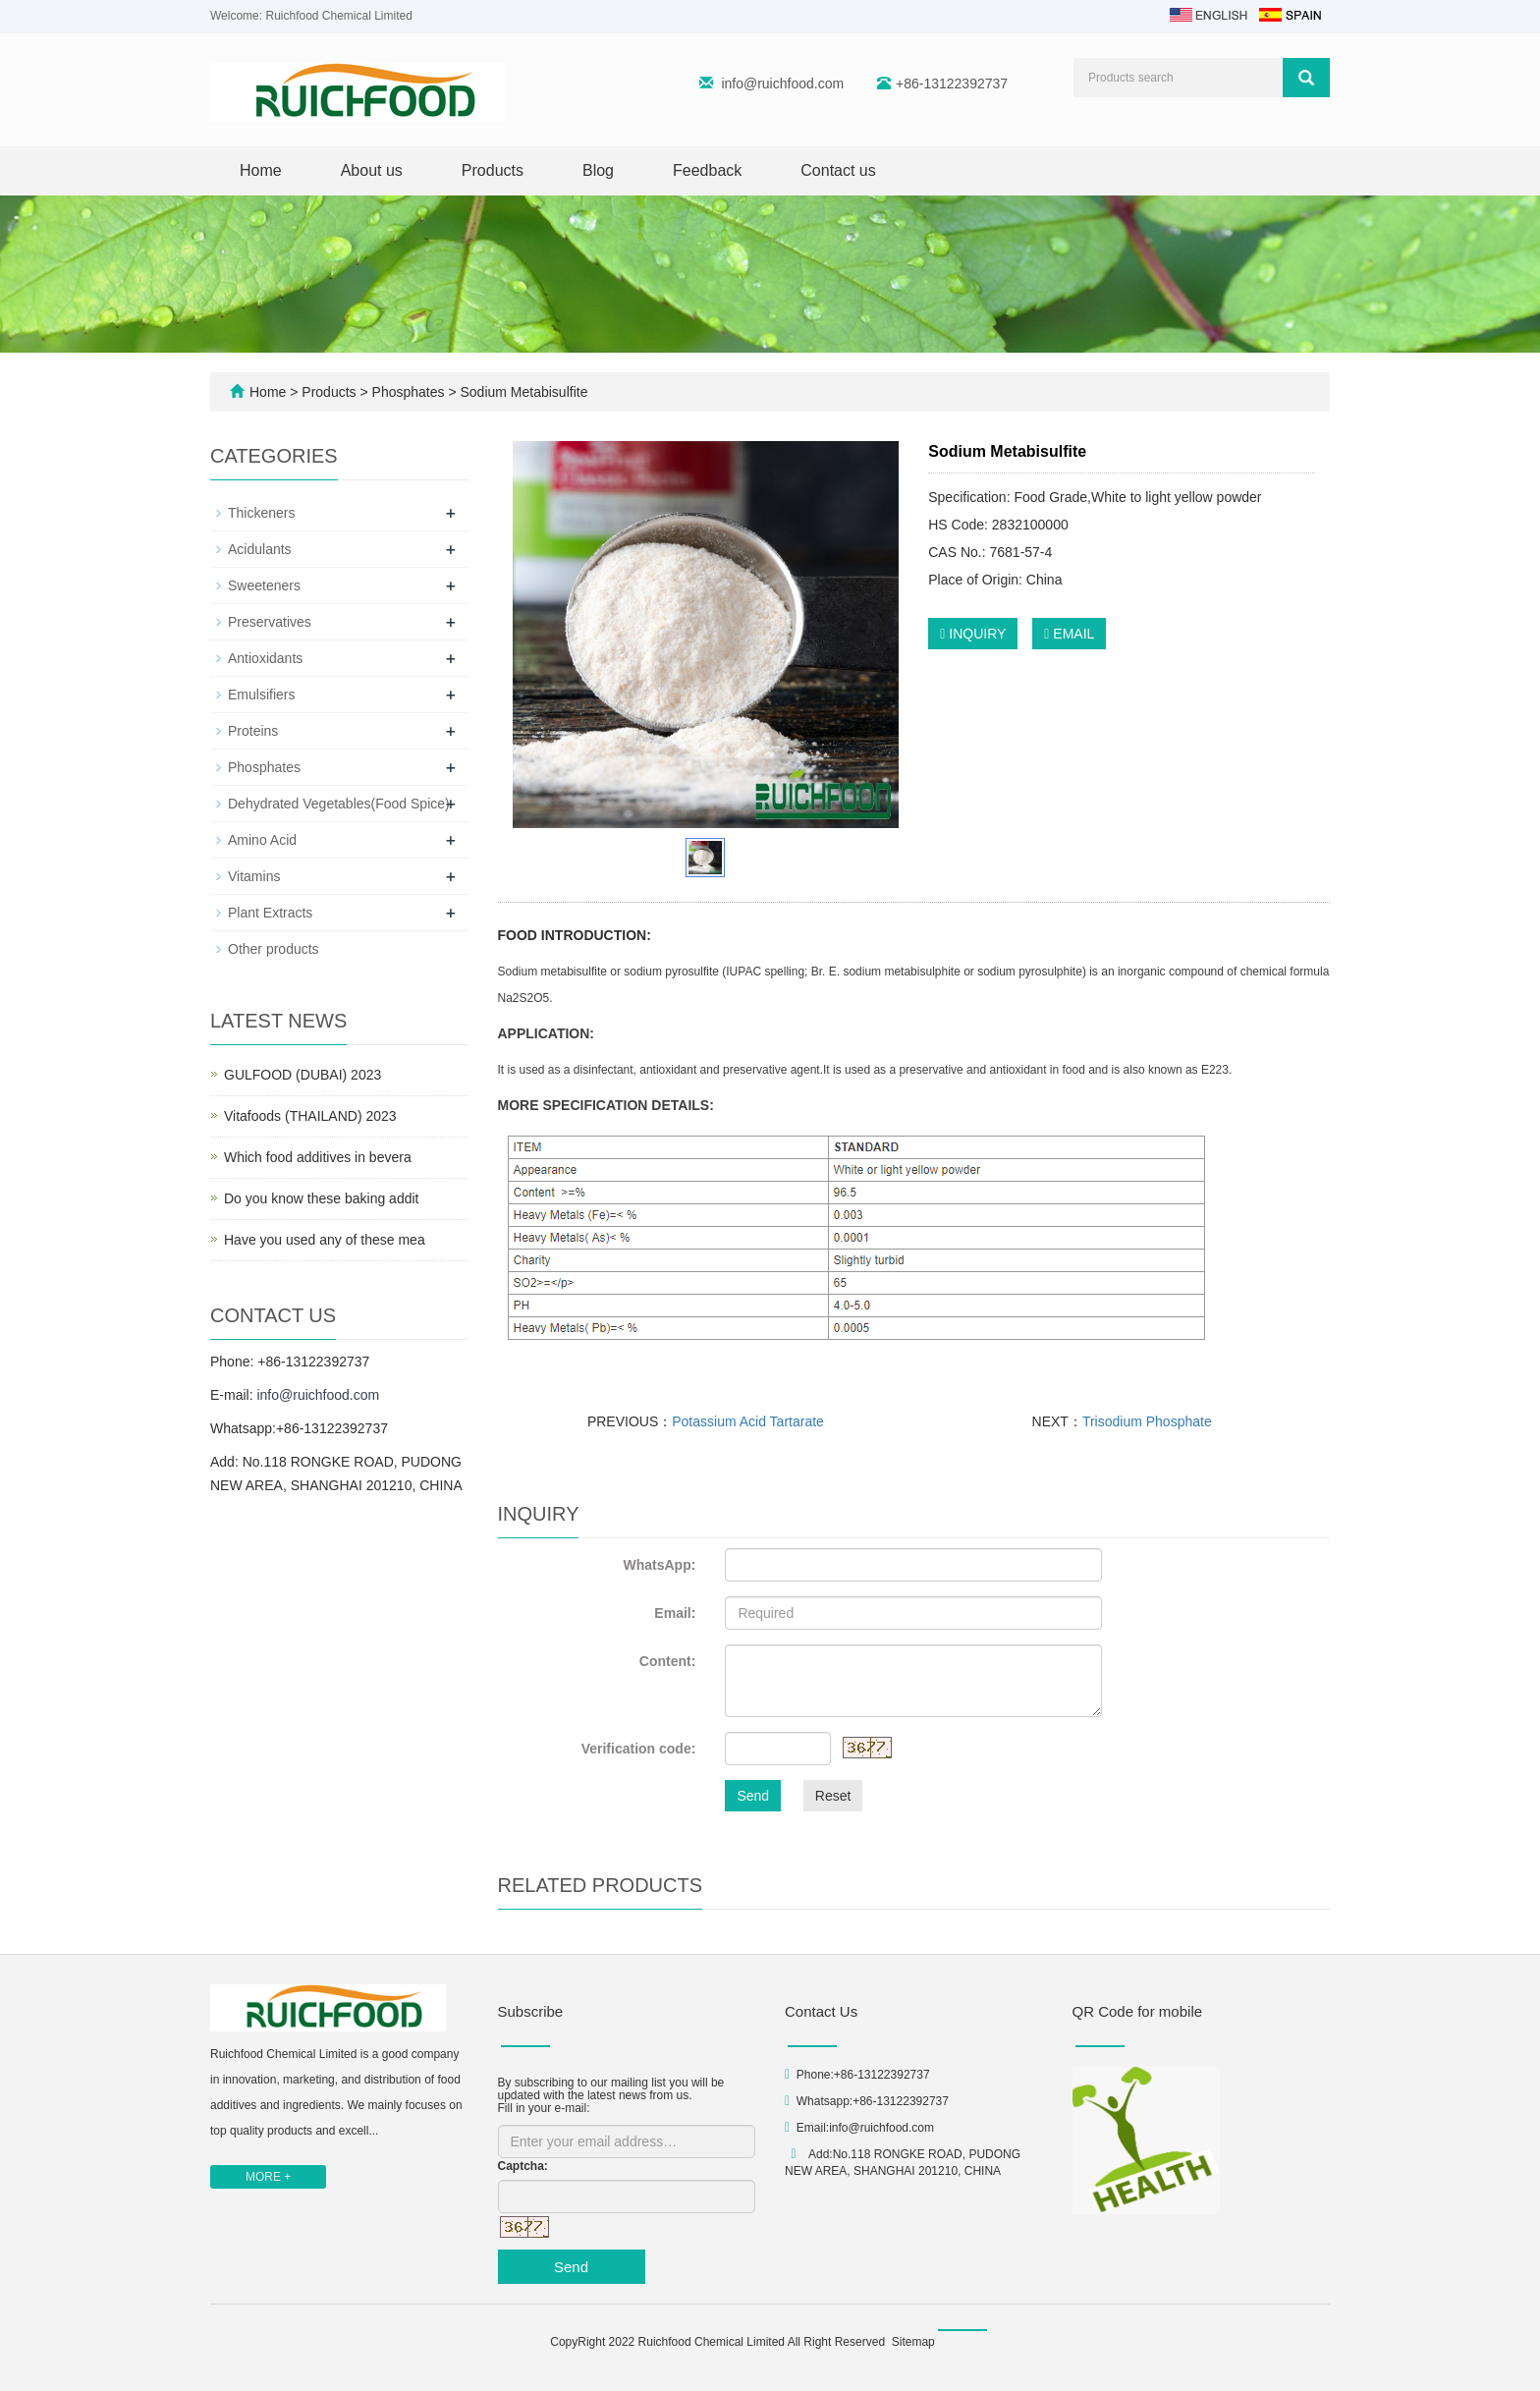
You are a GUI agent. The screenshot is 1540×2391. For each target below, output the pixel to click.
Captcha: (523, 2166)
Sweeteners (264, 585)
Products (492, 170)
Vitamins (254, 876)
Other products (273, 949)
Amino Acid (262, 840)
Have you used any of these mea (324, 1240)
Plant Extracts (270, 912)
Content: (667, 1661)
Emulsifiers (261, 694)
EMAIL (1069, 633)
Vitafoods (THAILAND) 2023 (310, 1116)
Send (753, 1796)
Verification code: (638, 1748)
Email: (674, 1613)
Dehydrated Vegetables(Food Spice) (339, 803)
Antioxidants (265, 658)
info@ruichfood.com (782, 83)
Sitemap (913, 2342)
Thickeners (261, 513)
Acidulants (260, 549)
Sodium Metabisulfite (522, 392)
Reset (833, 1796)
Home (261, 170)
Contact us (837, 170)
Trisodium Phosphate (1147, 1421)
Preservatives (269, 622)
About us (372, 170)
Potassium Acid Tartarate (748, 1421)
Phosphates (408, 392)
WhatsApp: (659, 1565)
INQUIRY (973, 633)
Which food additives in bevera (318, 1157)
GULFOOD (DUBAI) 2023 (302, 1075)
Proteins (253, 731)
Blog (598, 170)
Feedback (707, 170)
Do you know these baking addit (321, 1198)
